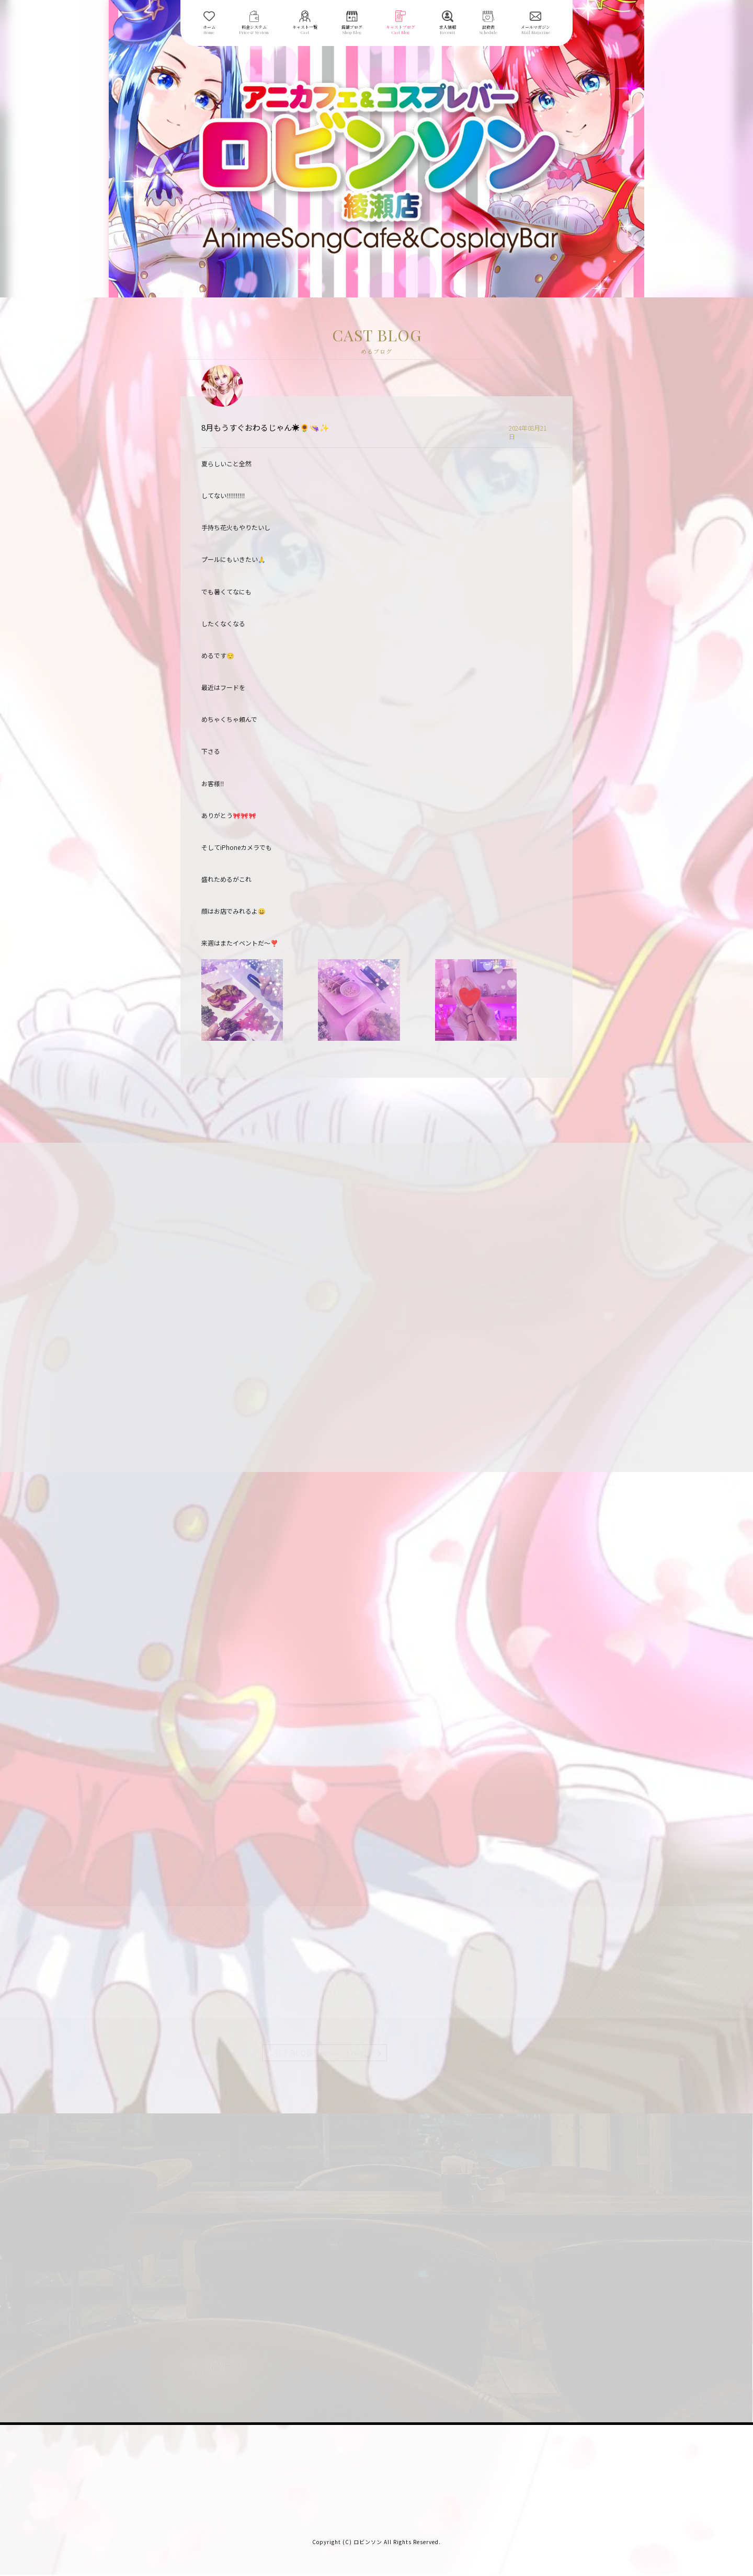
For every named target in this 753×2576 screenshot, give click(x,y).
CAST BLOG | (320, 2052)
